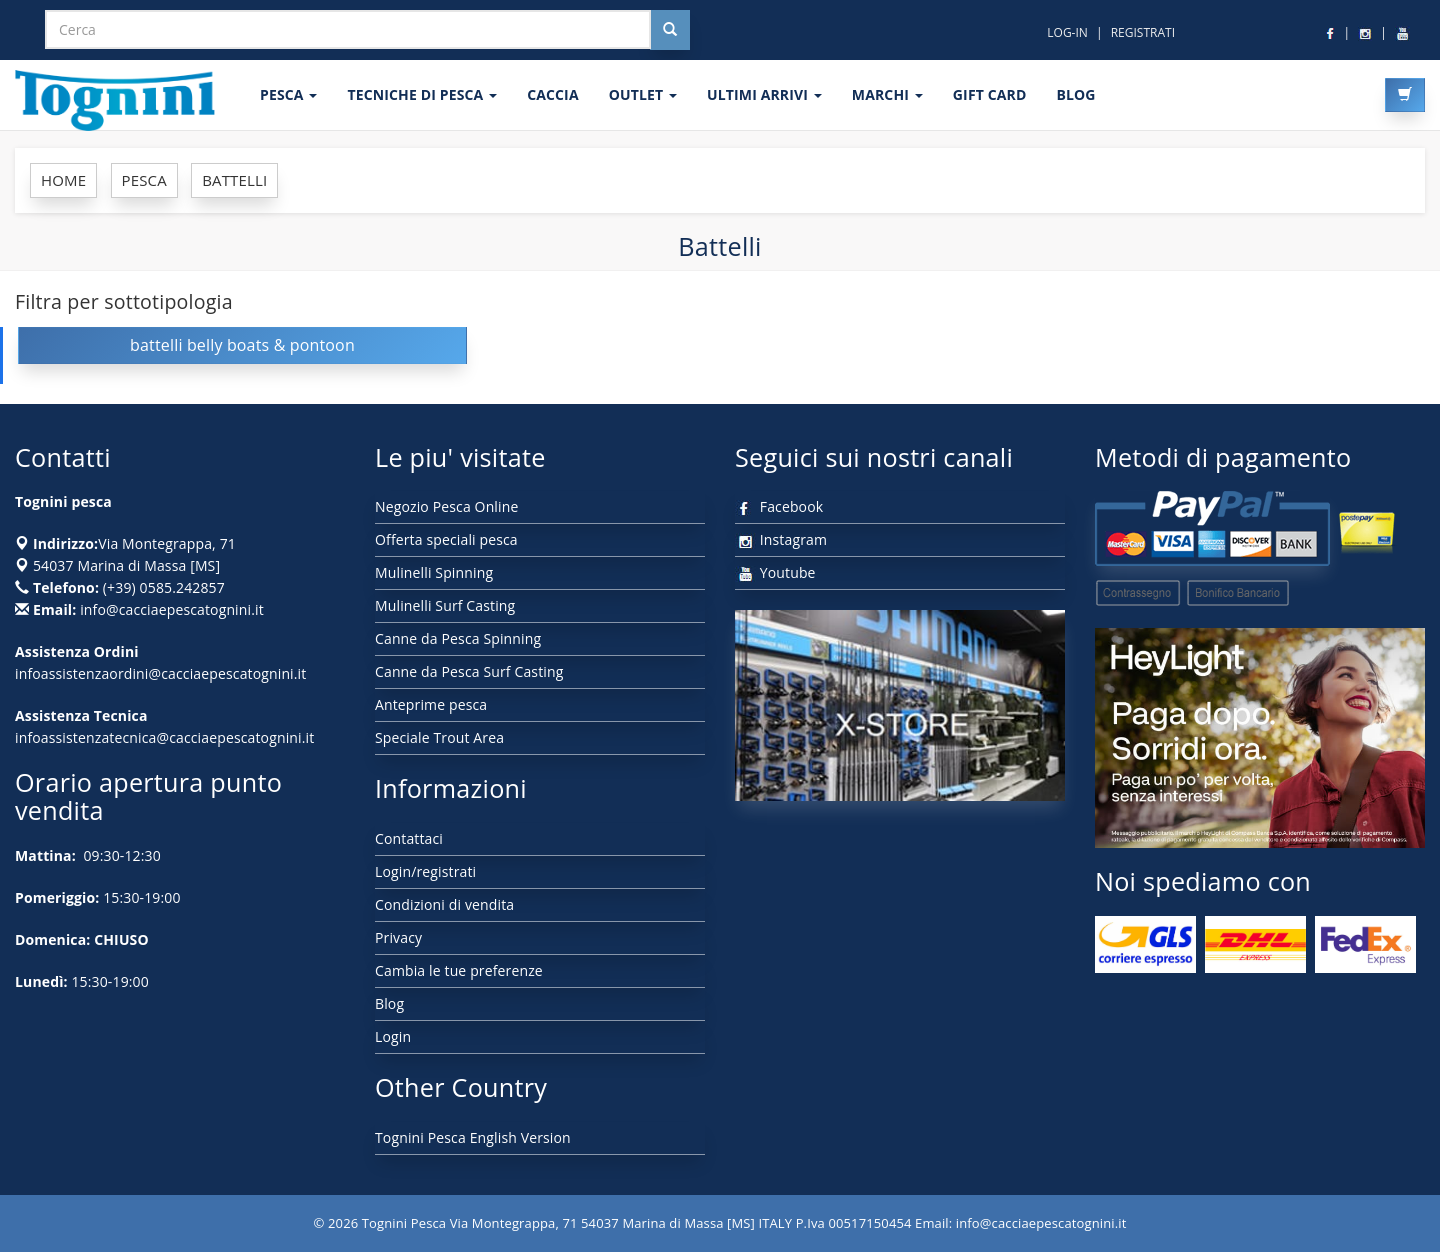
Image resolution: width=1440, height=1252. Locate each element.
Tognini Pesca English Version (473, 1137)
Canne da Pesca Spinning (458, 638)
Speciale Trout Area (439, 737)
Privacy (398, 937)
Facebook (779, 506)
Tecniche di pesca (422, 94)
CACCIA (553, 94)
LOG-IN (1067, 32)
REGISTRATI (1143, 32)
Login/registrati (425, 871)
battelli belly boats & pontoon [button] (242, 345)
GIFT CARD (990, 94)
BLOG (1075, 94)
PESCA (288, 94)
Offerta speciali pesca (446, 539)
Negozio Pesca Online (446, 506)
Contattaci (409, 838)
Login (393, 1036)
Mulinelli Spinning (434, 572)
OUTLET (643, 94)
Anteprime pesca (431, 704)
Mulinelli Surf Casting (445, 605)
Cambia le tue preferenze (459, 970)
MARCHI (887, 94)
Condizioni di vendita (444, 904)
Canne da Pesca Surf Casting (469, 671)
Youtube (775, 572)
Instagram (781, 539)
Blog (389, 1003)
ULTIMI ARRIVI (764, 94)
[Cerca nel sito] (670, 30)
